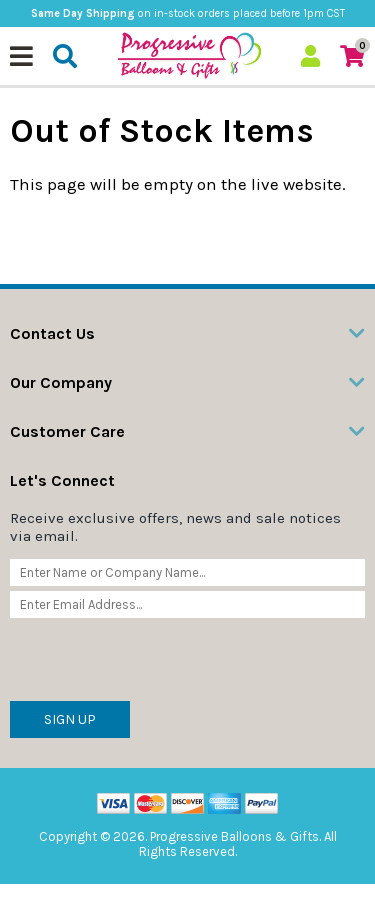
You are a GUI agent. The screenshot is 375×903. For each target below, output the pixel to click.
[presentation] (162, 662)
